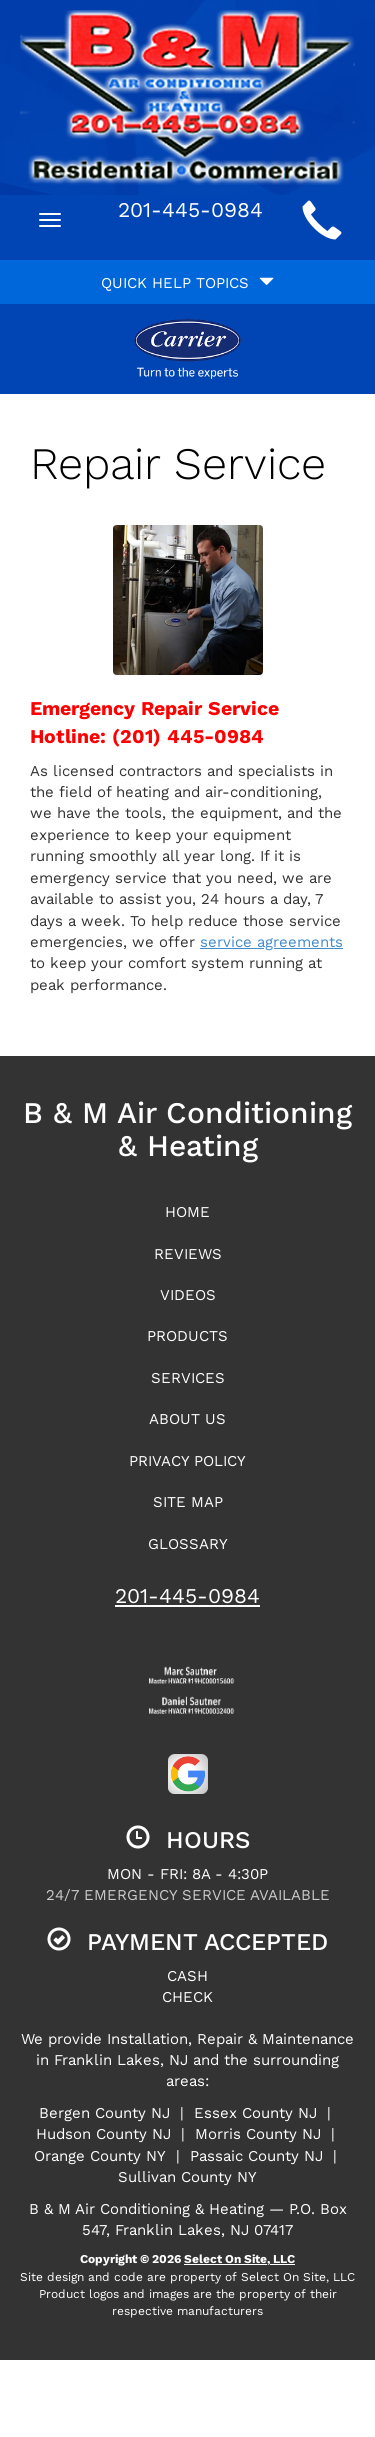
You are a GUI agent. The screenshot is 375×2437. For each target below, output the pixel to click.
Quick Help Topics (187, 283)
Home (187, 1212)
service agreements (271, 942)
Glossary (188, 1544)
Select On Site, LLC (239, 2259)
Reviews (188, 1254)
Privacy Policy (187, 1461)
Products (187, 1336)
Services (188, 1378)
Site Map (188, 1502)
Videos (188, 1295)
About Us (187, 1419)
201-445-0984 (187, 1595)
